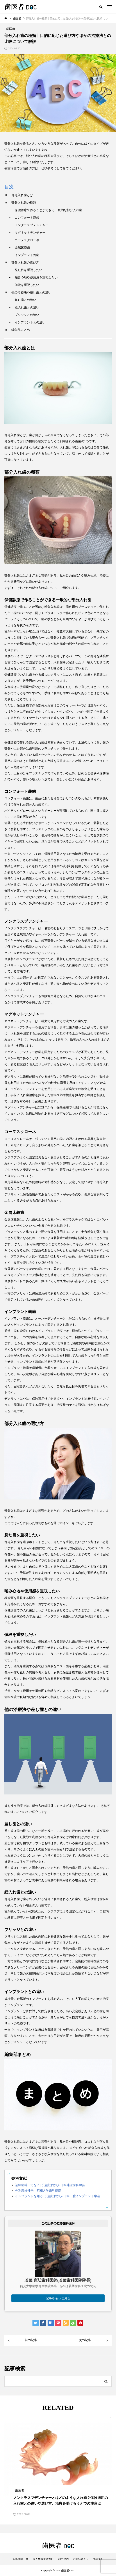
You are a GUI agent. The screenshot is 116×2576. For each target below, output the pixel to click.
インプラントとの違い (30, 322)
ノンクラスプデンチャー (31, 225)
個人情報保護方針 (43, 2559)
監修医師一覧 (20, 2559)
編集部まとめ (20, 330)
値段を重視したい (27, 285)
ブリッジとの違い (27, 315)
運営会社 (98, 2559)
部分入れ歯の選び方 (25, 262)
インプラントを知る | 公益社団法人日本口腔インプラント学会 (57, 2196)
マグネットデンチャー (30, 232)
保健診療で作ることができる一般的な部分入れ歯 (48, 210)
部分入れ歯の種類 (23, 202)
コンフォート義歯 (27, 217)
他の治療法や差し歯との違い (31, 292)
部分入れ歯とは (22, 195)
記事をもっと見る (58, 2298)
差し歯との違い (25, 300)
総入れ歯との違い (27, 307)
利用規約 (63, 2559)
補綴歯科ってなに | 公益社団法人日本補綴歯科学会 (50, 2185)
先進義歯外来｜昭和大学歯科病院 (38, 2190)
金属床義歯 (22, 247)
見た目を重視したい (28, 270)
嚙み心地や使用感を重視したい (36, 277)
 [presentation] (109, 2417)
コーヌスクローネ (27, 240)
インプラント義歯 (27, 255)
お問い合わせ (81, 2559)
